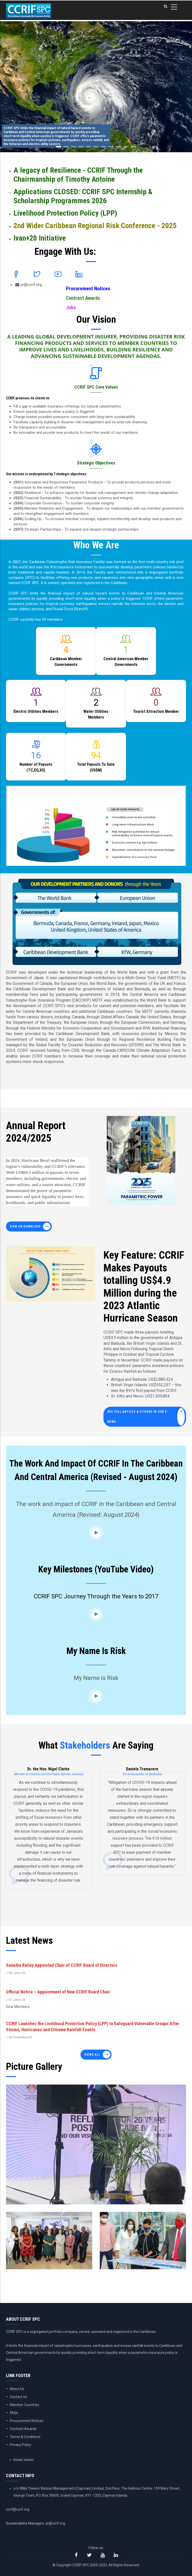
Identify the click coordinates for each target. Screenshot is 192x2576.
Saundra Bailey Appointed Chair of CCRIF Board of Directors (61, 1965)
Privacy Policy (20, 2445)
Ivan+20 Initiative (40, 238)
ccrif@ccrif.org (17, 2509)
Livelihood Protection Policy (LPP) (65, 213)
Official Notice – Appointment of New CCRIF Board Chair (58, 1991)
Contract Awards (83, 298)
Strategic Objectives (96, 462)
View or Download (25, 1226)
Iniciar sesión (24, 2460)
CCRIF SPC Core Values (96, 387)
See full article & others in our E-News (137, 1416)
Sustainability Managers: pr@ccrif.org (35, 2523)
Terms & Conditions (25, 2437)
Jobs (71, 307)
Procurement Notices (88, 289)
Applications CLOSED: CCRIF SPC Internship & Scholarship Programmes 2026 (83, 196)
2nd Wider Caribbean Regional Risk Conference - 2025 (95, 225)
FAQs (14, 2413)
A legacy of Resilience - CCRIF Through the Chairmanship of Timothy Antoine (78, 174)
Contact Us (18, 2397)
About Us (17, 2389)
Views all (92, 2054)
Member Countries (24, 2405)
